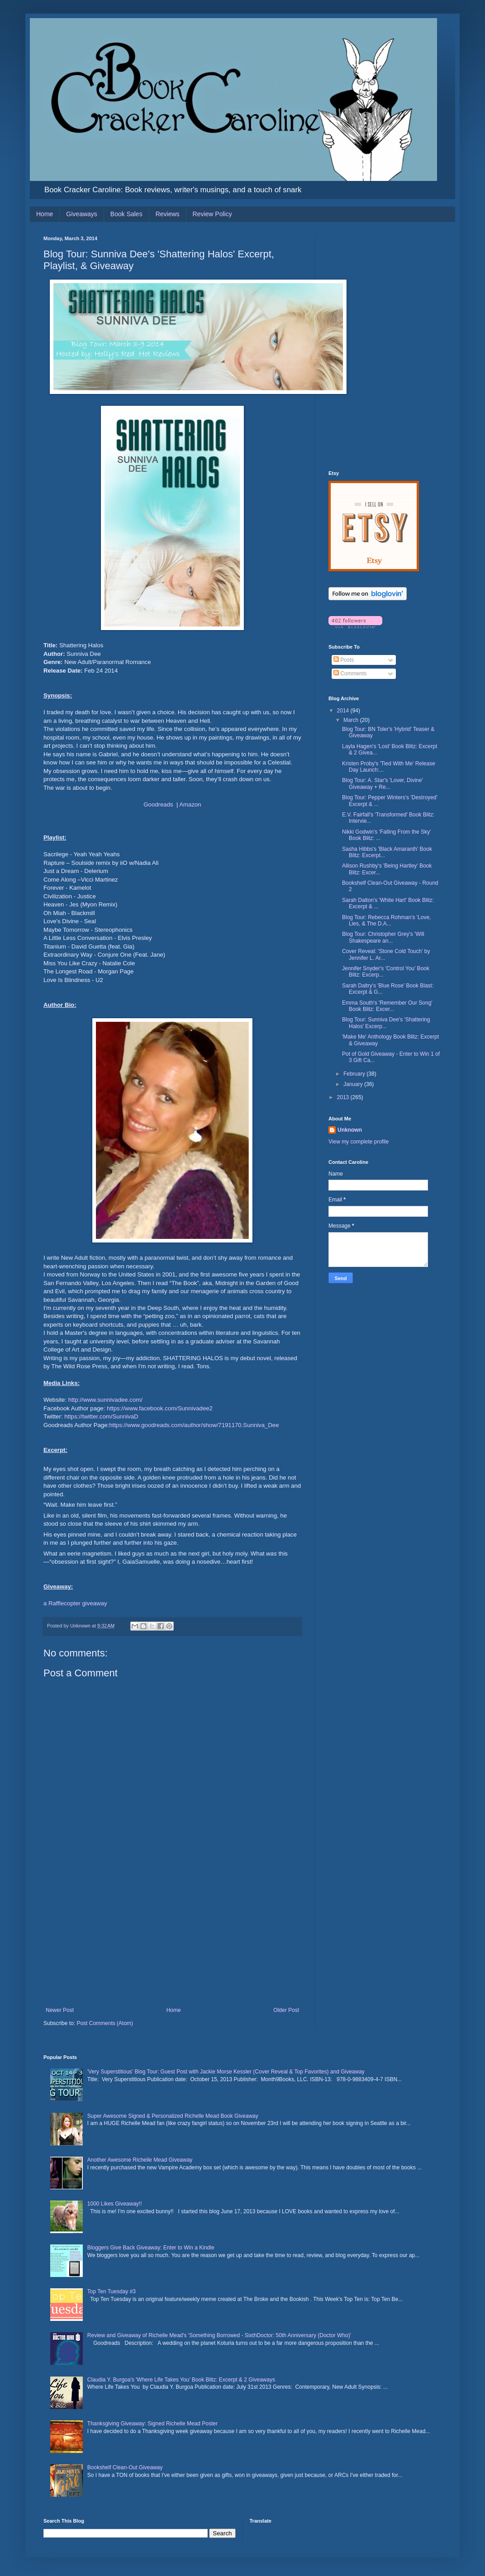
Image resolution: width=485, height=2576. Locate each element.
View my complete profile (358, 1142)
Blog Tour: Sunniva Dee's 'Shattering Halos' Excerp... (386, 1022)
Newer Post (60, 2010)
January (353, 1084)
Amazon (190, 804)
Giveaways (81, 214)
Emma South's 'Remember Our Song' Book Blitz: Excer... (387, 1006)
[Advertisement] (172, 1939)
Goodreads (158, 804)
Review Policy (212, 214)
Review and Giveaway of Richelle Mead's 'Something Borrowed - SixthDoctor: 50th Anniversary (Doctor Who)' (219, 2335)
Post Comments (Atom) (104, 2023)
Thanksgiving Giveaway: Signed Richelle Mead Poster (152, 2423)
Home (44, 214)
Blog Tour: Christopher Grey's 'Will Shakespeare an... (383, 937)
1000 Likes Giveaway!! (114, 2204)
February (354, 1074)
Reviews (168, 214)
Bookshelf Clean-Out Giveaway (125, 2467)
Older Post (286, 2010)
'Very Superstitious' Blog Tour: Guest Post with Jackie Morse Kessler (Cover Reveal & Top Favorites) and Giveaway (226, 2071)
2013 (344, 1097)
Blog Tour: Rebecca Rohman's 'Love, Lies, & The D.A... (386, 920)
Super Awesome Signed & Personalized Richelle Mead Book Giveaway (172, 2116)
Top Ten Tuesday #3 (111, 2291)
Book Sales (126, 214)
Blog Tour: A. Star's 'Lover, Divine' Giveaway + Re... (382, 783)
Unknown (350, 1130)
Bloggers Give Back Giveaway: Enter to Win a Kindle (150, 2247)
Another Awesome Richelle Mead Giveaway (140, 2160)
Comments (349, 673)
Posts (343, 660)
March (351, 720)
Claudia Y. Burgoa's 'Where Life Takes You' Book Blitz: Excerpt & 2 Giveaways (181, 2380)
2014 (344, 710)
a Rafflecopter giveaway (75, 1603)
